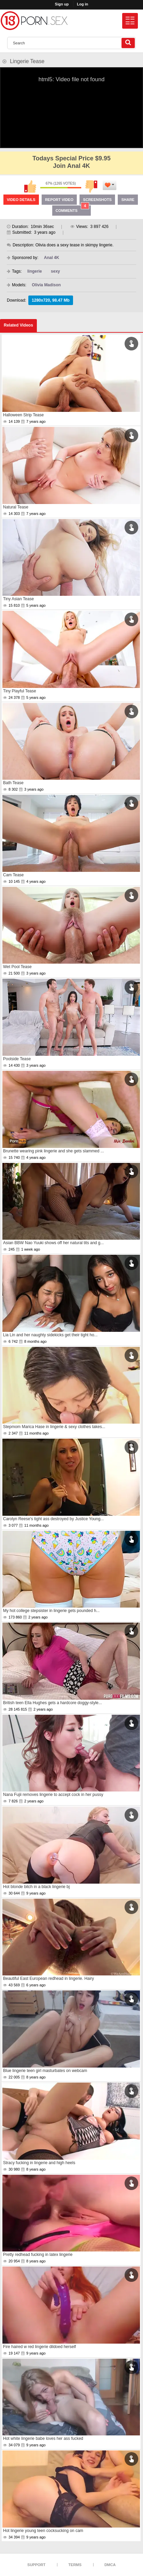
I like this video (30, 186)
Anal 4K (51, 257)
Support (36, 2565)
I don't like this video (91, 186)
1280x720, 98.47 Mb (51, 300)
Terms (75, 2565)
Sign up (62, 4)
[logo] (34, 21)
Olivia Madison (46, 285)
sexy (55, 271)
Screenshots (97, 200)
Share (127, 200)
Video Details (21, 200)
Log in (82, 4)
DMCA (110, 2565)
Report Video (59, 200)
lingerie (34, 271)
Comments (72, 209)
